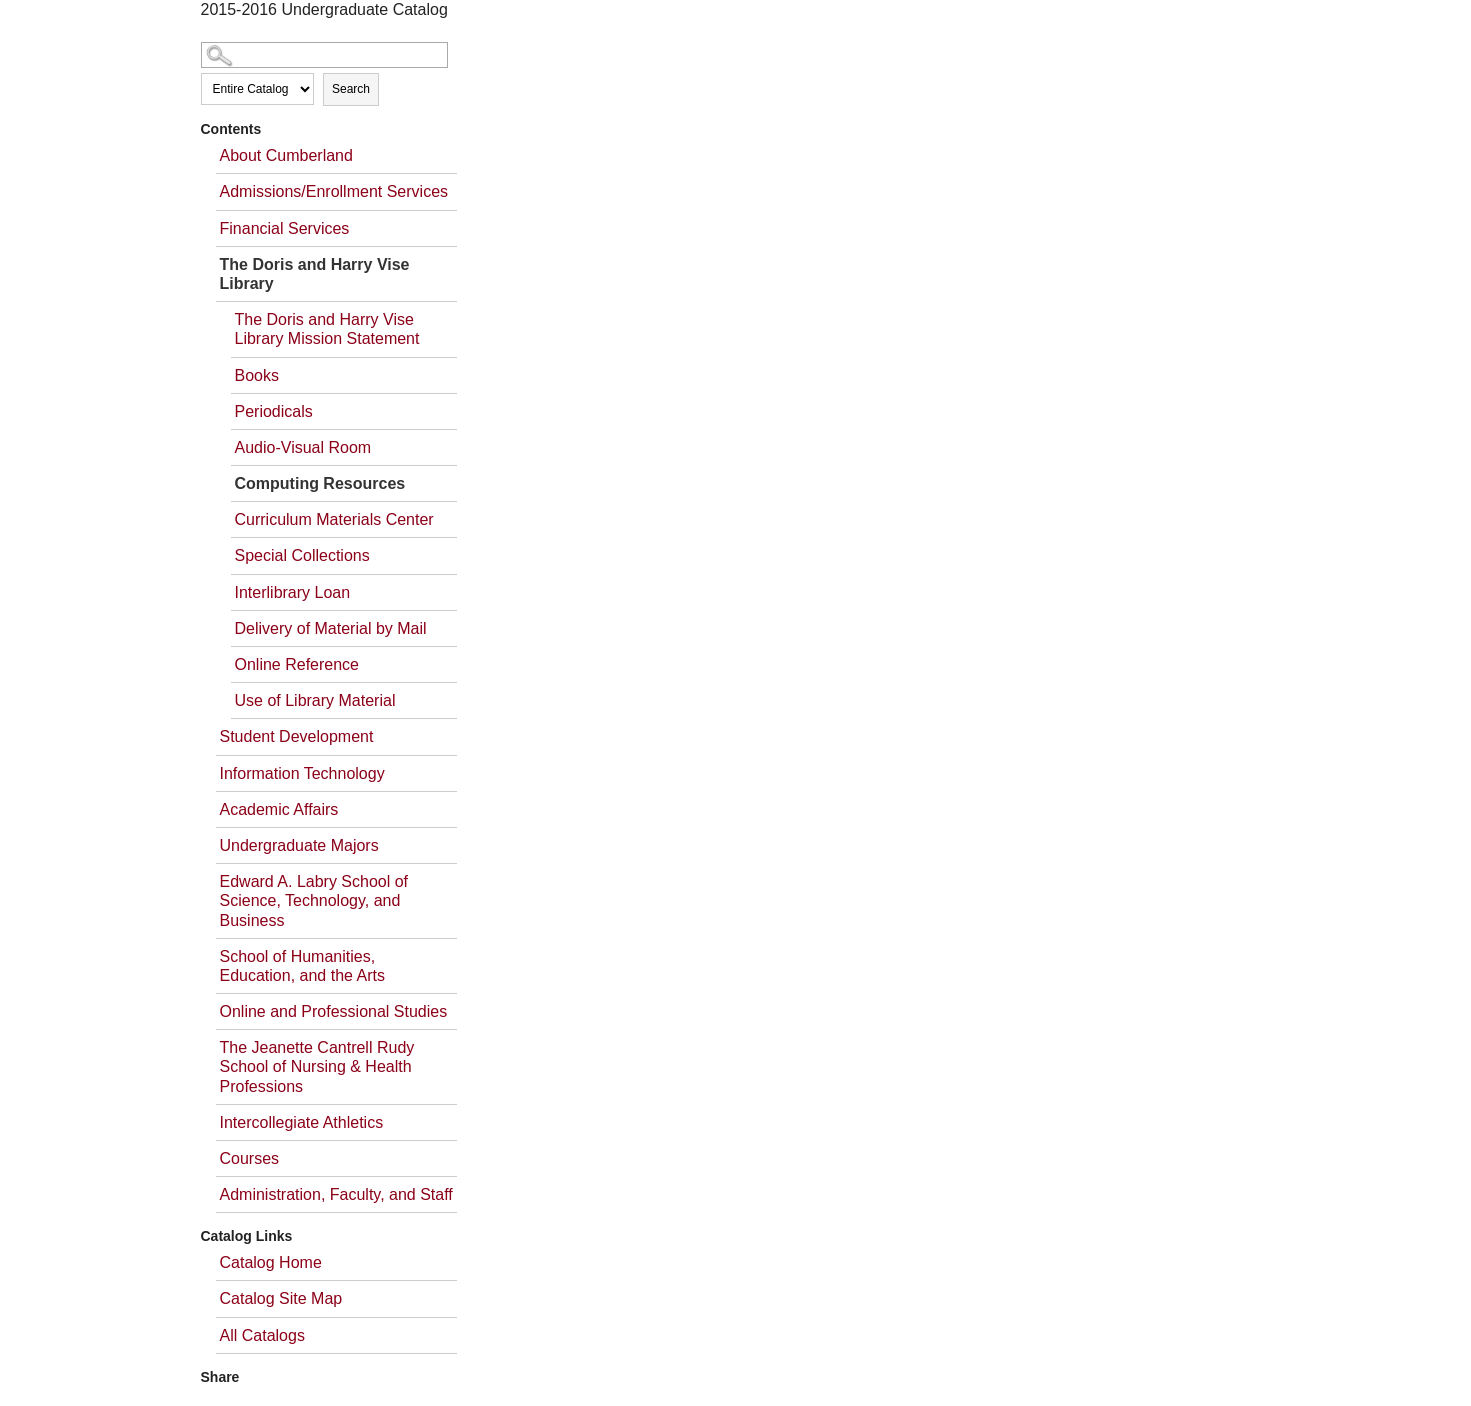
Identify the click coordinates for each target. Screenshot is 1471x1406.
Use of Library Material (315, 700)
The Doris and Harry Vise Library (315, 274)
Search (351, 89)
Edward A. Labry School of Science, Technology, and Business (314, 900)
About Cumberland (286, 155)
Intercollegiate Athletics (302, 1122)
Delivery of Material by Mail (331, 628)
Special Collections (302, 555)
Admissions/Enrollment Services (334, 191)
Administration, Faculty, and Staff (336, 1194)
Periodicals (274, 411)
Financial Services (285, 228)
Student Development (297, 736)
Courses (250, 1158)
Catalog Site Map (281, 1298)
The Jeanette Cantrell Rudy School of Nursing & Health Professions (317, 1066)
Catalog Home (271, 1262)
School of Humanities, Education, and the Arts (302, 966)
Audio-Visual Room (303, 447)
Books (257, 375)
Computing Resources (320, 483)
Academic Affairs (279, 809)
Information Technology (302, 773)
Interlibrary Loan (293, 592)
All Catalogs (262, 1335)
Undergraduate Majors (299, 845)
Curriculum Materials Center (334, 519)
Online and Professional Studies (334, 1011)
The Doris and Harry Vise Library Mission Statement (327, 329)
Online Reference (297, 664)
